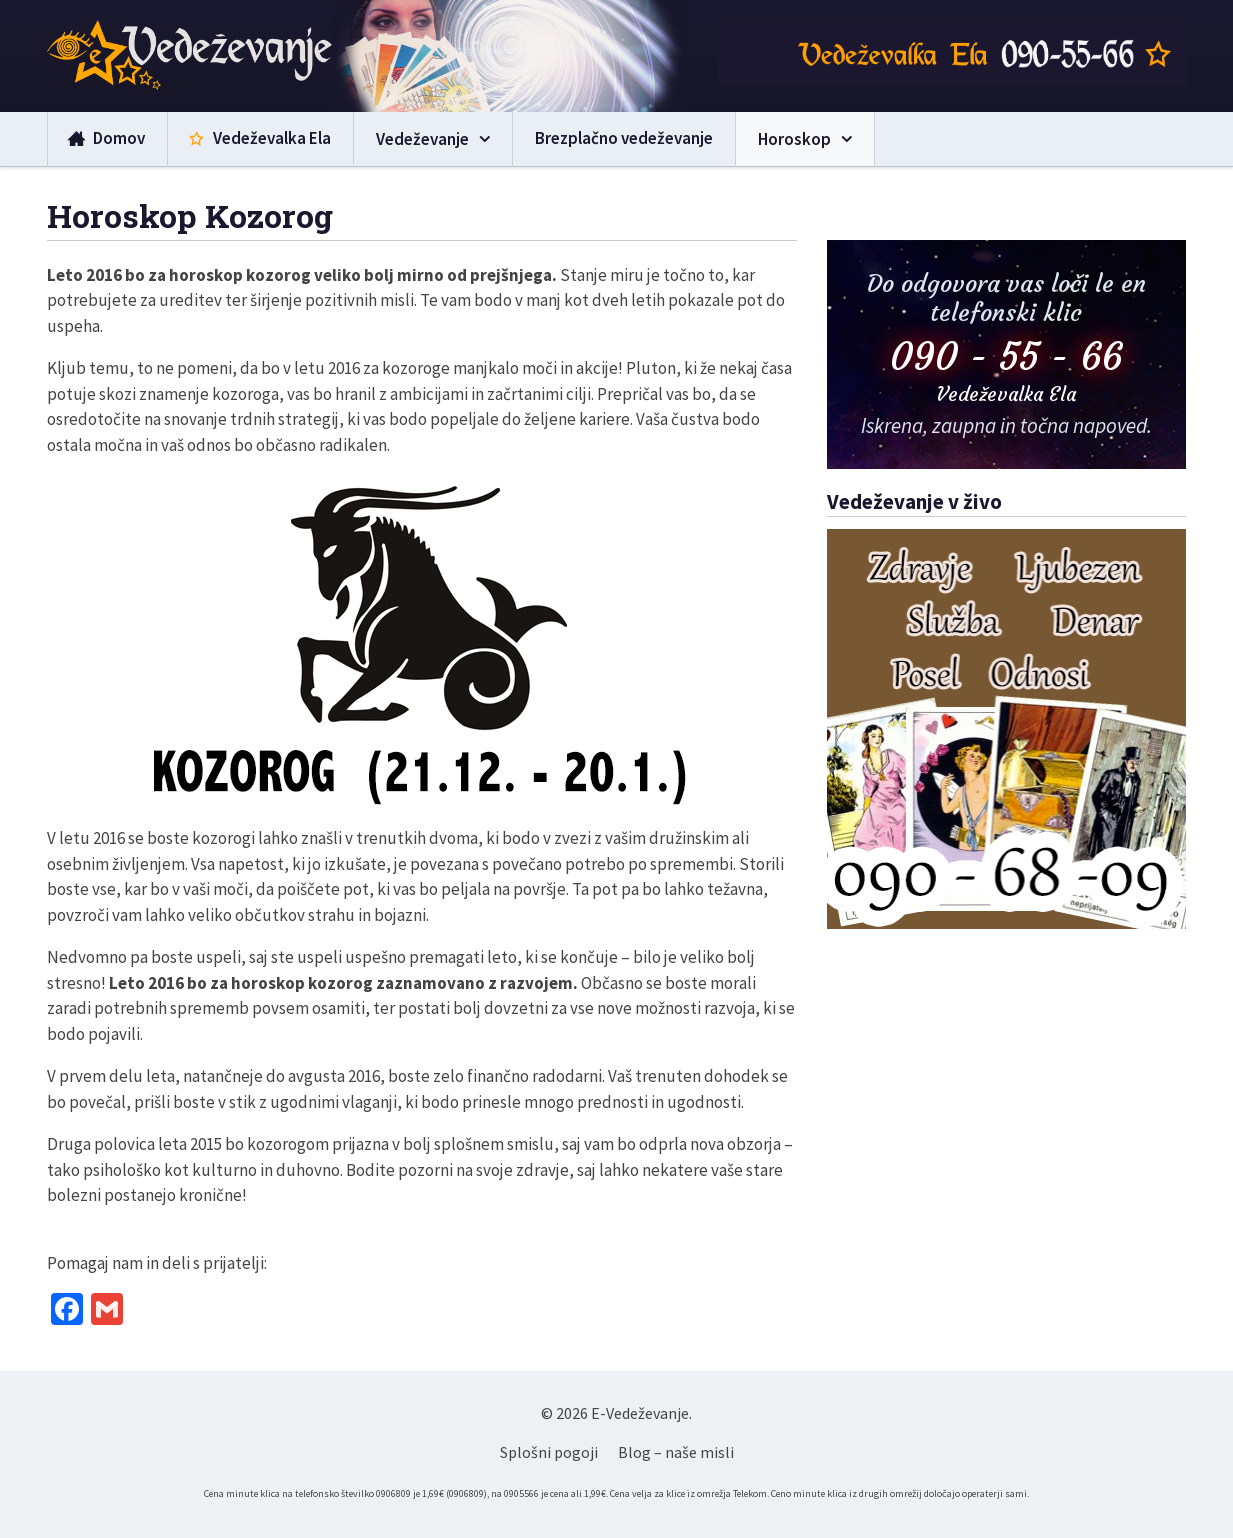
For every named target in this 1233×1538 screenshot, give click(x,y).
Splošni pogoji (549, 1452)
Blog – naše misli (676, 1452)
